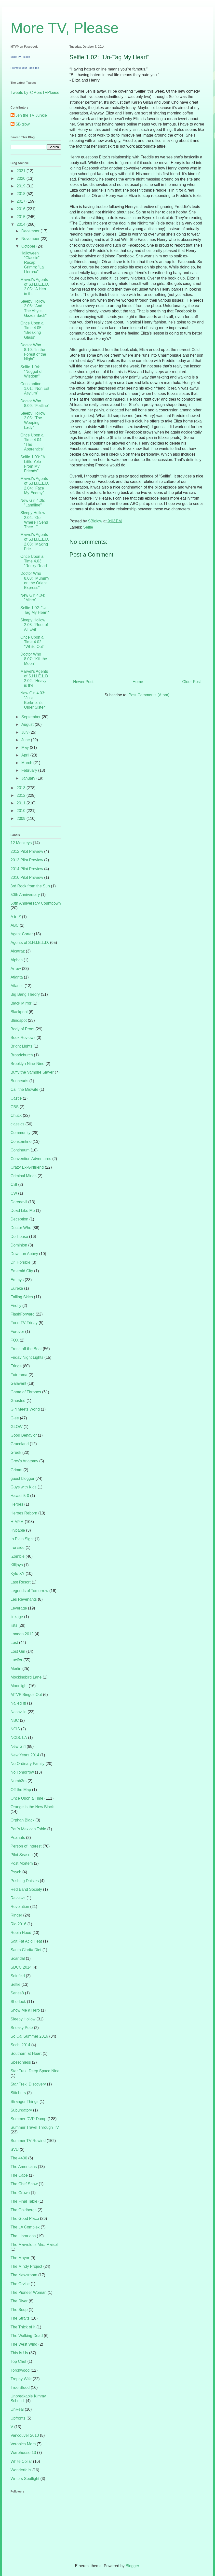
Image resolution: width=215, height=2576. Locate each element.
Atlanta (17, 977)
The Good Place (25, 2218)
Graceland (20, 1444)
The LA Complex (25, 2227)
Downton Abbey (24, 1254)
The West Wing (24, 2344)
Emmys (17, 1280)
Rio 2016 (18, 1924)
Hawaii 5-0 (20, 1496)
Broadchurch (22, 1055)
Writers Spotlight (25, 2479)
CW (14, 1193)
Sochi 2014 (20, 2045)
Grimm (16, 1470)
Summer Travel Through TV (35, 2127)
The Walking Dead (27, 2336)
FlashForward (23, 1314)
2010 (22, 811)
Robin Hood (21, 1933)
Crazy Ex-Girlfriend (27, 1167)
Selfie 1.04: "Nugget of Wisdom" (31, 371)
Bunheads (19, 1081)
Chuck (16, 1115)
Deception (19, 1219)
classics (17, 1124)
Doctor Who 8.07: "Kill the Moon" (33, 659)
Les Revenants (24, 1599)
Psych (16, 1872)
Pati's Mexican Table (28, 1829)
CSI (14, 1184)
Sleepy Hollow (23, 2019)
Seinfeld (18, 1976)
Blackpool (19, 1012)
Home (138, 682)
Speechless (21, 2062)
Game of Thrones (26, 1392)
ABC (15, 925)
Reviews (18, 1898)
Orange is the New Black (32, 1807)
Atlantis (17, 986)
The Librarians (23, 2236)
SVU (15, 2149)
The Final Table (24, 2201)
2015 (22, 217)
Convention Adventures (31, 1159)
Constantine (21, 1141)
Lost (14, 1642)
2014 (22, 224)
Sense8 (17, 1993)
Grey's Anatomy (24, 1461)
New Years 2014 (25, 1755)
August (28, 724)
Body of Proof (22, 1029)
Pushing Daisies (25, 1881)
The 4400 (19, 2158)
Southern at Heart (26, 2053)
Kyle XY (18, 1573)
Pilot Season (22, 1855)
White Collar (21, 2461)
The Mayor (20, 2258)
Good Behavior (24, 1435)
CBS (15, 1107)
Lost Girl (18, 1651)
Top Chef (18, 2361)
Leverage (19, 1608)
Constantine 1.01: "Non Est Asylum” (34, 388)
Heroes (17, 1504)
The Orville (20, 2284)
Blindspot (19, 1020)
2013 (22, 788)
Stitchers (18, 2093)
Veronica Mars (23, 2444)
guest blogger (22, 1478)
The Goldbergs (24, 2210)
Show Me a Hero (25, 2010)
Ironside (18, 1547)
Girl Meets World (25, 1409)
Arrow (16, 968)
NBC (15, 1720)
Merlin (16, 1668)
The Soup (19, 2310)
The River (19, 2301)
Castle (16, 1098)
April (25, 755)
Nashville (19, 1712)
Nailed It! (18, 1703)
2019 (22, 186)
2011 (22, 803)
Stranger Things (25, 2102)
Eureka (17, 1288)
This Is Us (19, 2353)
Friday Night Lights (27, 1357)
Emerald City (22, 1271)
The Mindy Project (26, 2266)
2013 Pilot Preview (27, 860)
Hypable (18, 1530)
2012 (22, 795)
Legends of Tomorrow (29, 1591)
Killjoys (17, 1565)
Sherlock (18, 2002)
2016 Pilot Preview (27, 877)
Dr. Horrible (20, 1262)
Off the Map (21, 1790)
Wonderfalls (21, 2470)
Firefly (16, 1305)
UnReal (17, 2409)
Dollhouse (19, 1236)
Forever (17, 1332)
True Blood (20, 2387)
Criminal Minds (24, 1176)
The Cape (19, 2175)
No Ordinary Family (27, 1764)
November (30, 239)
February (29, 770)
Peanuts (18, 1837)
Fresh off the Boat (26, 1349)
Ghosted (18, 1401)
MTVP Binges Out (26, 1695)
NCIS (15, 1729)
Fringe (16, 1366)
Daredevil (19, 1202)
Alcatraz (18, 951)
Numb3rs (19, 1781)
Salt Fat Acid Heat (26, 1941)
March (27, 763)
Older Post (191, 682)
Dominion (19, 1245)
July (25, 732)
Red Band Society (26, 1889)
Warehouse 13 (23, 2452)
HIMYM (17, 1522)
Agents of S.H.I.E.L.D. (30, 942)
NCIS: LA (19, 1738)
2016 (22, 209)
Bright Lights (21, 1046)
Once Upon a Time (27, 1798)
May (25, 747)
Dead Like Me (23, 1210)
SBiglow (22, 124)
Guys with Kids (24, 1487)
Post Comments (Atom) (149, 695)
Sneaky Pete (22, 2028)
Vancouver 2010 (25, 2435)
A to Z (16, 917)
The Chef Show (24, 2184)
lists (14, 1625)
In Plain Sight (22, 1539)
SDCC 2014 (21, 1967)
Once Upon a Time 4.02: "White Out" (32, 642)
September (31, 717)
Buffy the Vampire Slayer (32, 1072)
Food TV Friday (24, 1323)
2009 (22, 818)
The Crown (20, 2193)
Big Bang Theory (25, 994)
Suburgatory (21, 2110)
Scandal (18, 1958)
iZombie (18, 1556)
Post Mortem (22, 1863)
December (30, 231)
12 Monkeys (21, 843)
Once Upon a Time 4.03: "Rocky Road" (34, 561)
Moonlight (19, 1686)
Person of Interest (26, 1846)
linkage (17, 1617)
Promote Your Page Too (25, 67)
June (26, 740)
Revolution (20, 1906)
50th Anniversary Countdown (36, 903)
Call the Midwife (24, 1089)
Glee (15, 1418)
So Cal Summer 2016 (29, 2036)
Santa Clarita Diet (26, 1950)
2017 (22, 201)
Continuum (20, 1150)
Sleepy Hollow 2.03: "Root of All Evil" (34, 624)
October (28, 246)
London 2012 (22, 1634)
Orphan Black (22, 1820)
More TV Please (20, 56)
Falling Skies (22, 1297)
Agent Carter (22, 934)
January (28, 778)
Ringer (16, 1915)
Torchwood (20, 2370)
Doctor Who (21, 1228)
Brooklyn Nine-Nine (27, 1064)
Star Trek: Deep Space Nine (35, 2071)
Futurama (19, 1375)
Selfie (88, 527)
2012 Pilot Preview (27, 851)
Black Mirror (21, 1003)
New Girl (18, 1746)
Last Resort (21, 1582)
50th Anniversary (25, 895)
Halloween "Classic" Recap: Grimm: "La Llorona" (32, 262)
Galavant (18, 1383)
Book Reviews (23, 1038)
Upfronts (18, 2418)
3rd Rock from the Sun (30, 886)
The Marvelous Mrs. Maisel (34, 2244)
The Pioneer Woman (28, 2292)
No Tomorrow (22, 1772)
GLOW (17, 1427)
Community (20, 1133)
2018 (22, 194)
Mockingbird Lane (26, 1677)
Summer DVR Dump (28, 2119)
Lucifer (16, 1660)
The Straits (20, 2318)
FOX (15, 1340)
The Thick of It (23, 2327)
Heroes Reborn (24, 1513)
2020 (22, 178)
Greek (16, 1452)
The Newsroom (24, 2275)
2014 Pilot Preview (27, 869)
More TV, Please (65, 28)
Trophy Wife (21, 2379)
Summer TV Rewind (28, 2141)
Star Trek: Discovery (28, 2084)
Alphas (17, 960)
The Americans (24, 2167)
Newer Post (83, 682)
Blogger (132, 2566)
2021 (22, 171)
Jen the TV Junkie (31, 115)
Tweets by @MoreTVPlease (35, 92)
